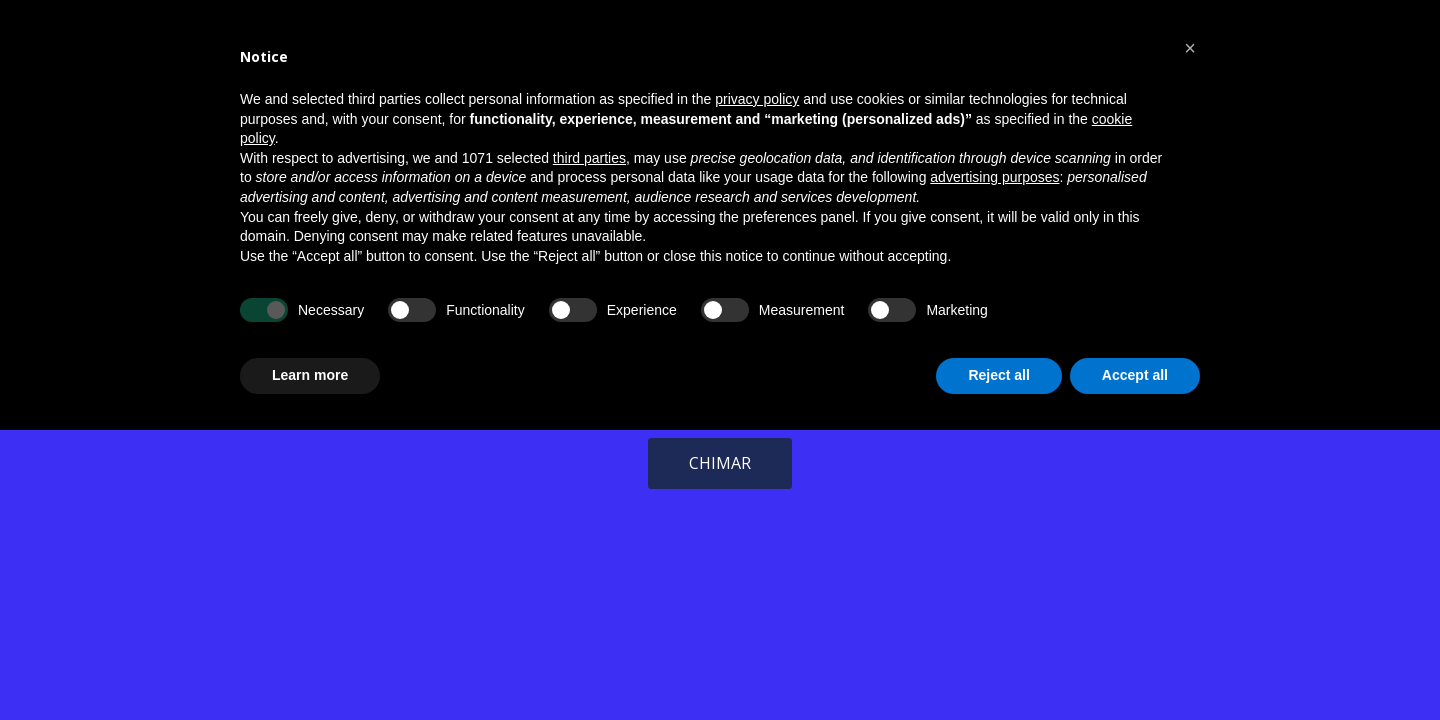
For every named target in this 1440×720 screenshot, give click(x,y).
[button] (1190, 48)
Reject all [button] (998, 375)
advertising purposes (994, 177)
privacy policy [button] (757, 99)
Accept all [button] (1135, 375)
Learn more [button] (310, 375)
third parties (589, 158)
